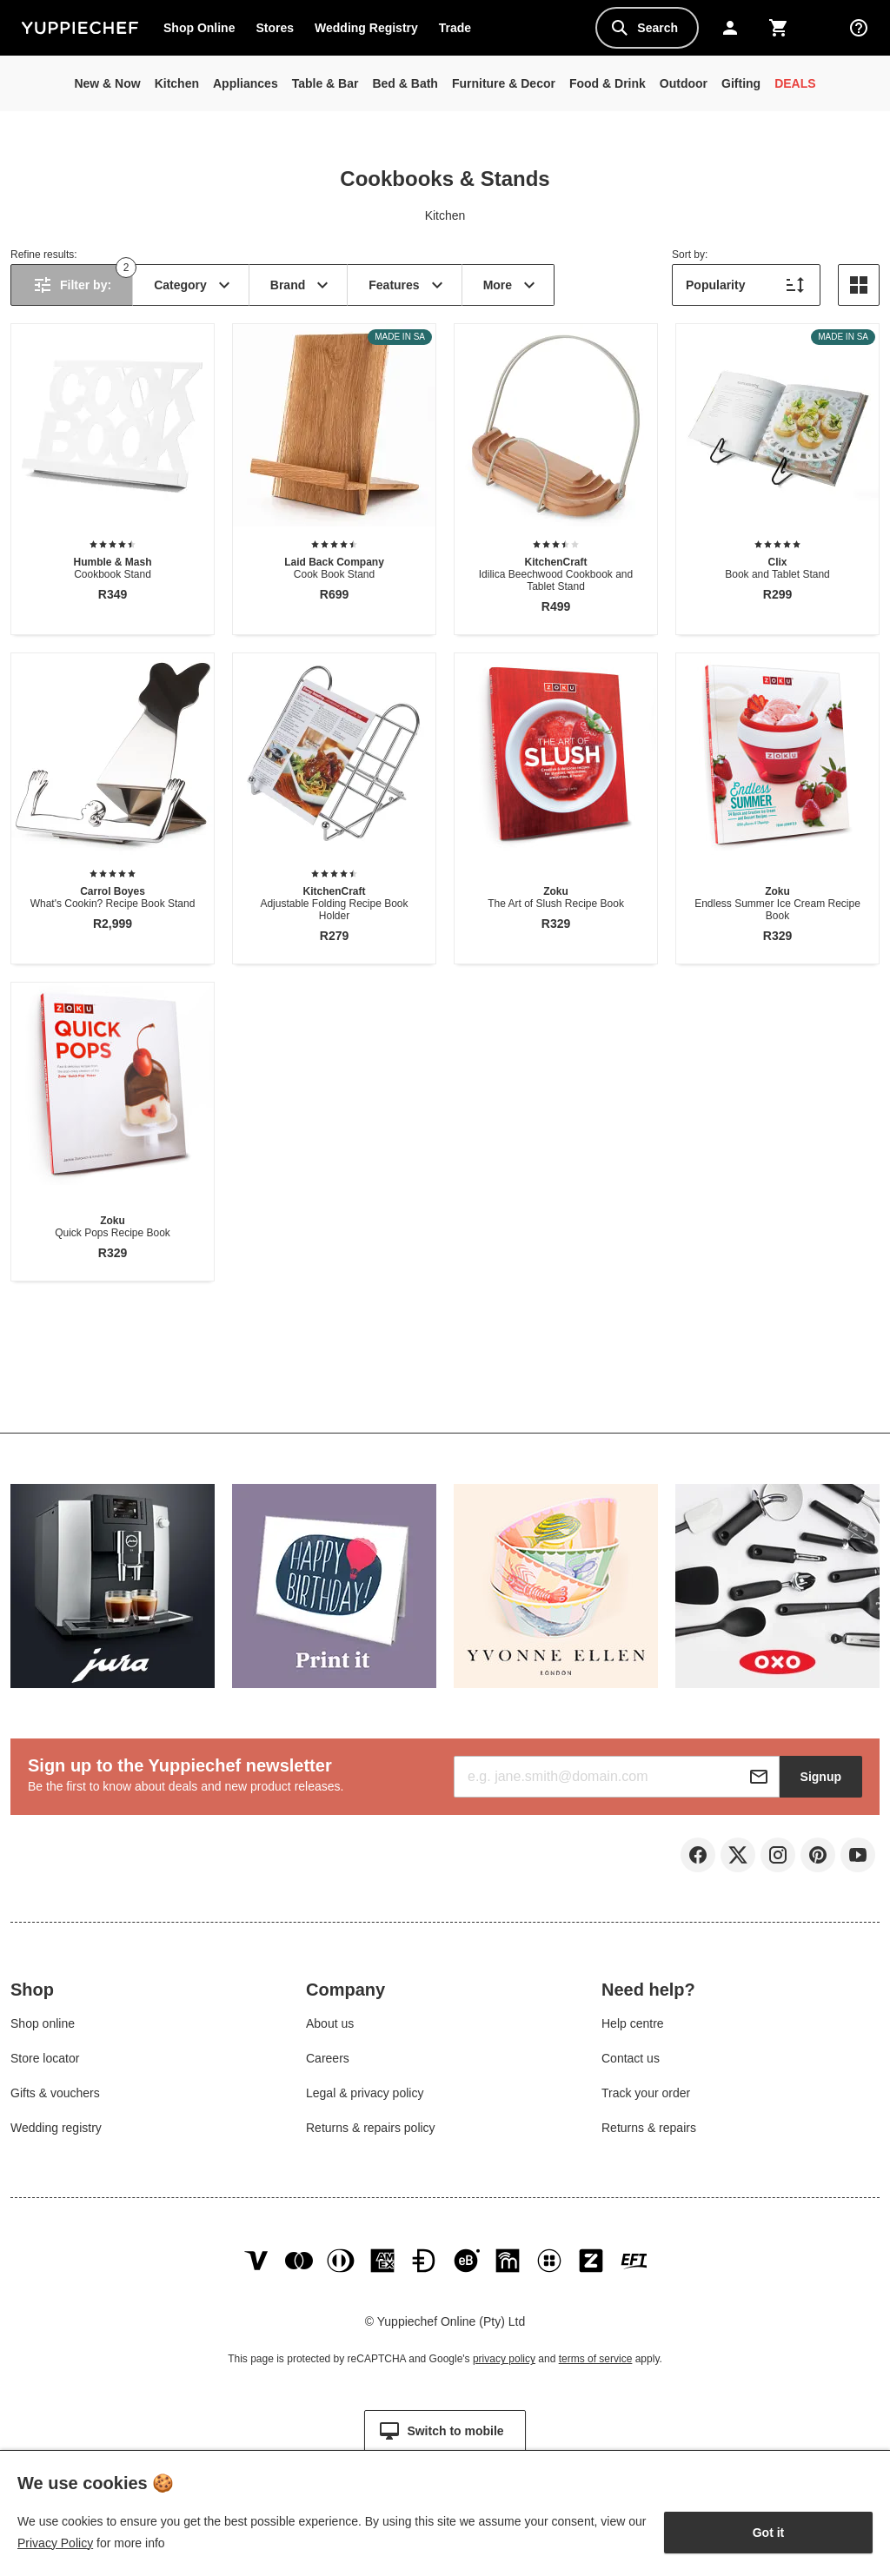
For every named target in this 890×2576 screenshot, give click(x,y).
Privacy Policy (55, 2543)
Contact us (630, 2062)
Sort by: (689, 254)
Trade (460, 31)
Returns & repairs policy (370, 2132)
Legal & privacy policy (364, 2097)
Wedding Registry (366, 28)
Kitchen (445, 215)
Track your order (645, 2097)
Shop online (42, 2028)
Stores (275, 28)
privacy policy (504, 2372)
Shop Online (199, 28)
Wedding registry (56, 2132)
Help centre (632, 2028)
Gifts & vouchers (55, 2097)
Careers (327, 2062)
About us (330, 2028)
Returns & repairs (648, 2132)
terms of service (596, 2372)
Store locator (44, 2062)
